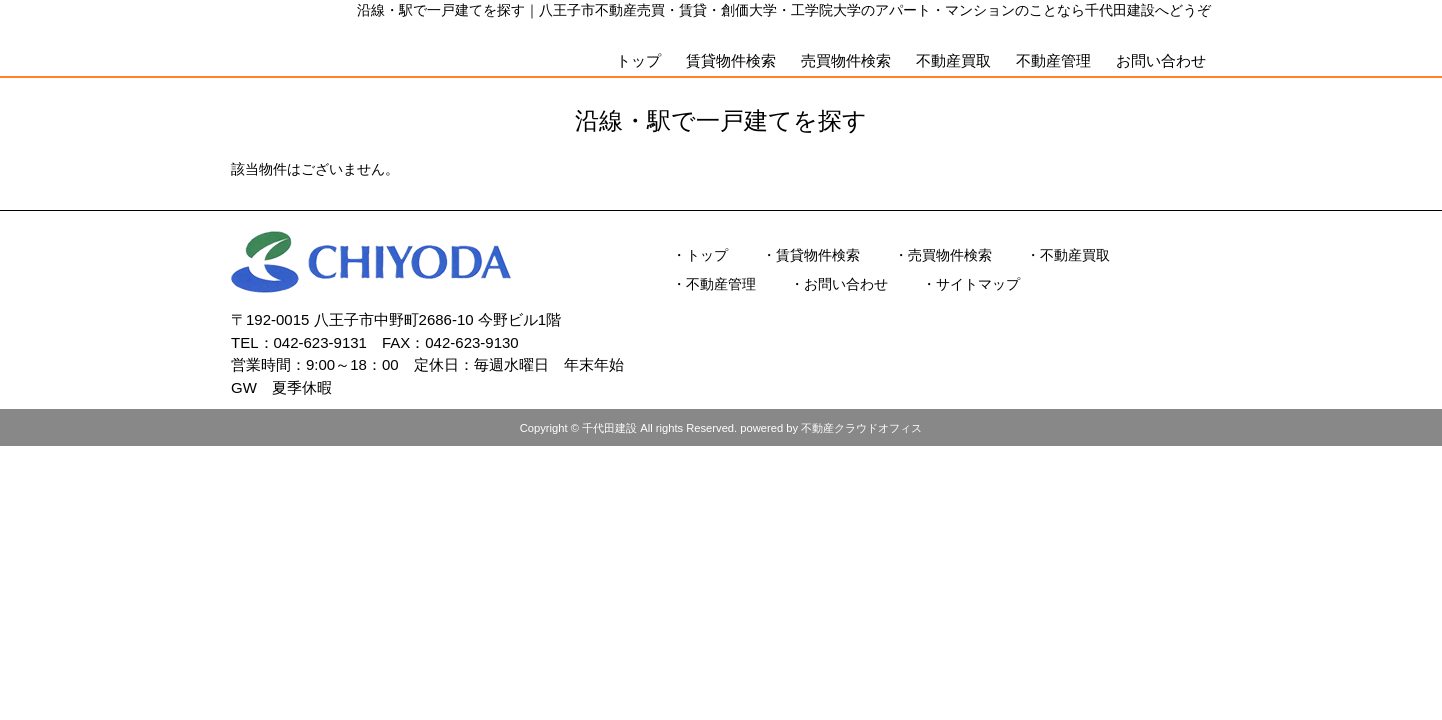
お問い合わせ (1161, 60)
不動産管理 (1053, 60)
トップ (638, 60)
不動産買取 (953, 60)
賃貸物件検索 (731, 60)
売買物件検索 (846, 60)
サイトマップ (978, 284)
